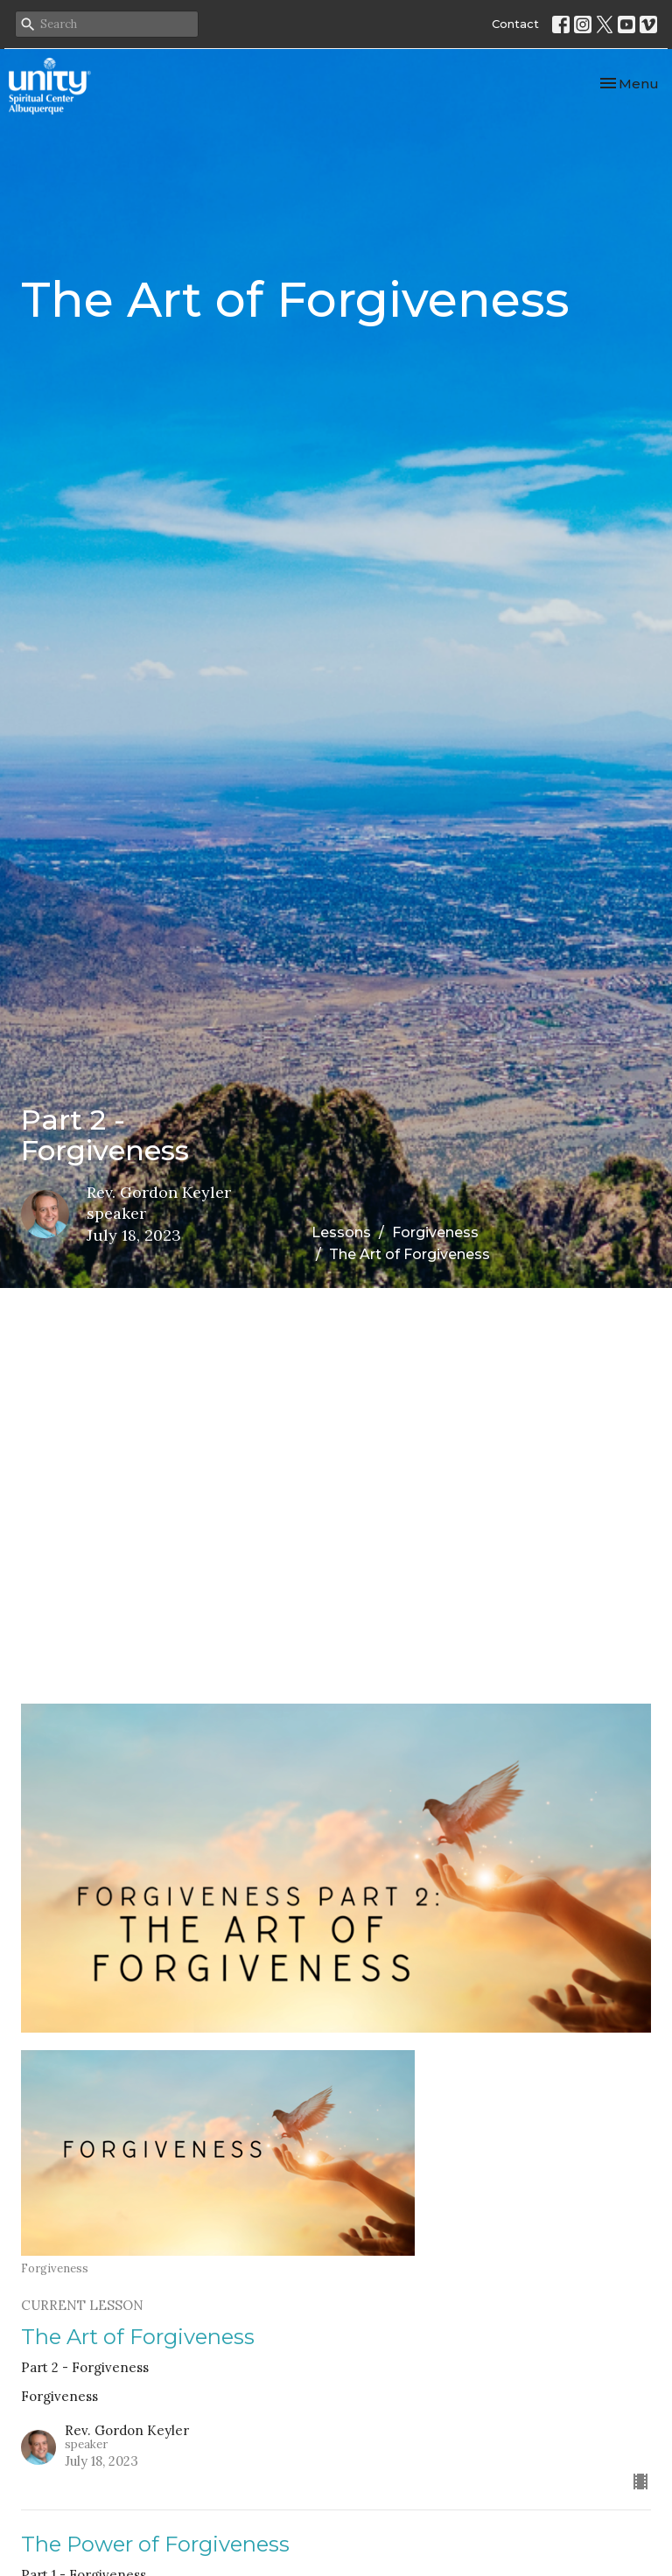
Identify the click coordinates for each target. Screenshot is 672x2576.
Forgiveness (435, 1232)
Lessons (341, 1232)
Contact (515, 24)
